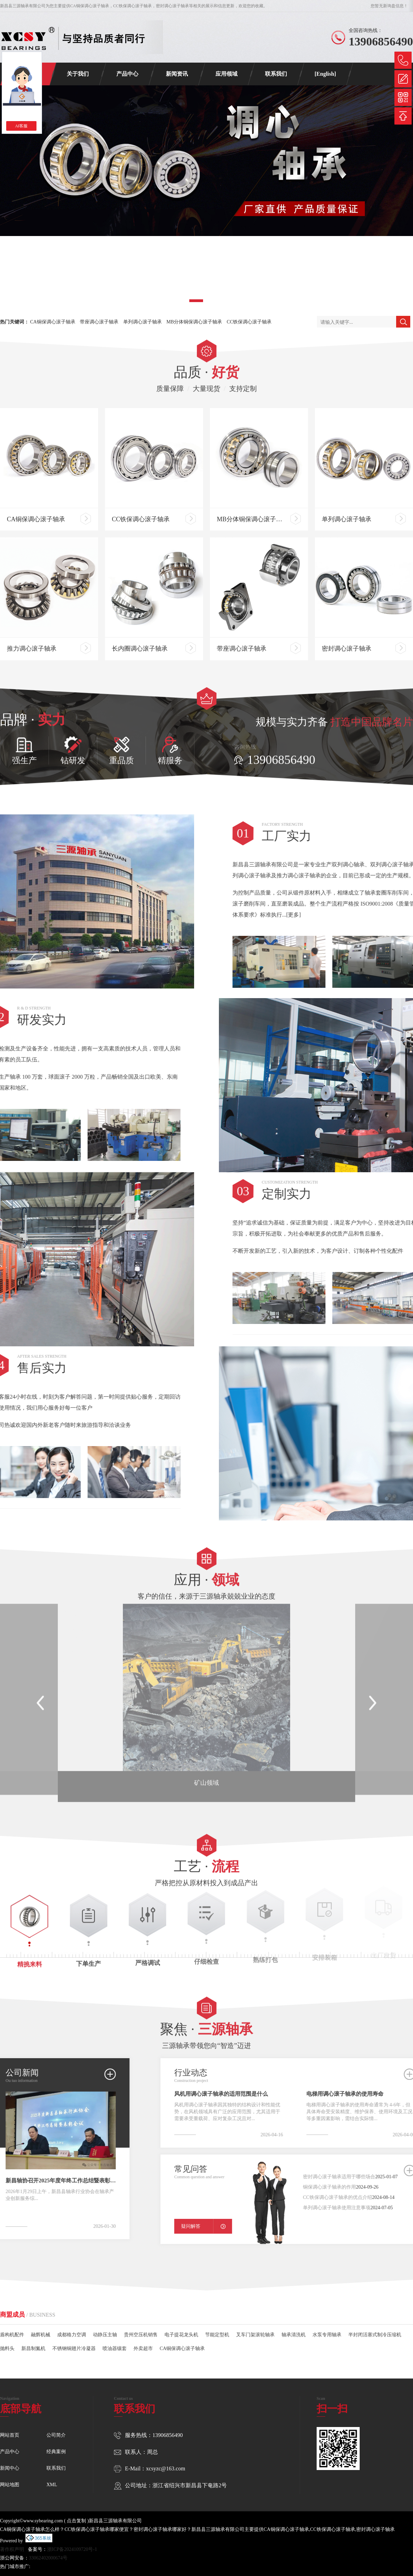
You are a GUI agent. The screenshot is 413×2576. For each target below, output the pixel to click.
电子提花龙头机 (181, 2325)
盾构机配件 (12, 2325)
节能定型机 (217, 2325)
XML (51, 2484)
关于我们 (78, 74)
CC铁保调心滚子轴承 (249, 321)
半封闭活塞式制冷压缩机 (374, 2325)
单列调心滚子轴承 (142, 321)
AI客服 (21, 126)
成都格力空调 (71, 2325)
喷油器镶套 (115, 2339)
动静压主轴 (105, 2325)
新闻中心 (9, 2468)
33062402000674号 (48, 2558)
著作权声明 (12, 2549)
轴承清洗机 (294, 2325)
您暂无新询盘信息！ (389, 5)
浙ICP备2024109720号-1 (72, 2549)
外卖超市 (143, 2339)
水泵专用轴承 (327, 2325)
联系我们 (276, 74)
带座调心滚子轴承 (99, 321)
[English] (325, 74)
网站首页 (9, 2435)
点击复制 (76, 2520)
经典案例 (56, 2451)
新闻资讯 (177, 74)
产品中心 (127, 74)
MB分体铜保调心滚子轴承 (194, 321)
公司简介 (56, 2435)
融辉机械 (40, 2325)
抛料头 (7, 2339)
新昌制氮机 (33, 2339)
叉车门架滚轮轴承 (255, 2325)
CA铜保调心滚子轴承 (89, 5)
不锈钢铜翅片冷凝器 (74, 2339)
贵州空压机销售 (141, 2325)
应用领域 (226, 74)
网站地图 (9, 2484)
